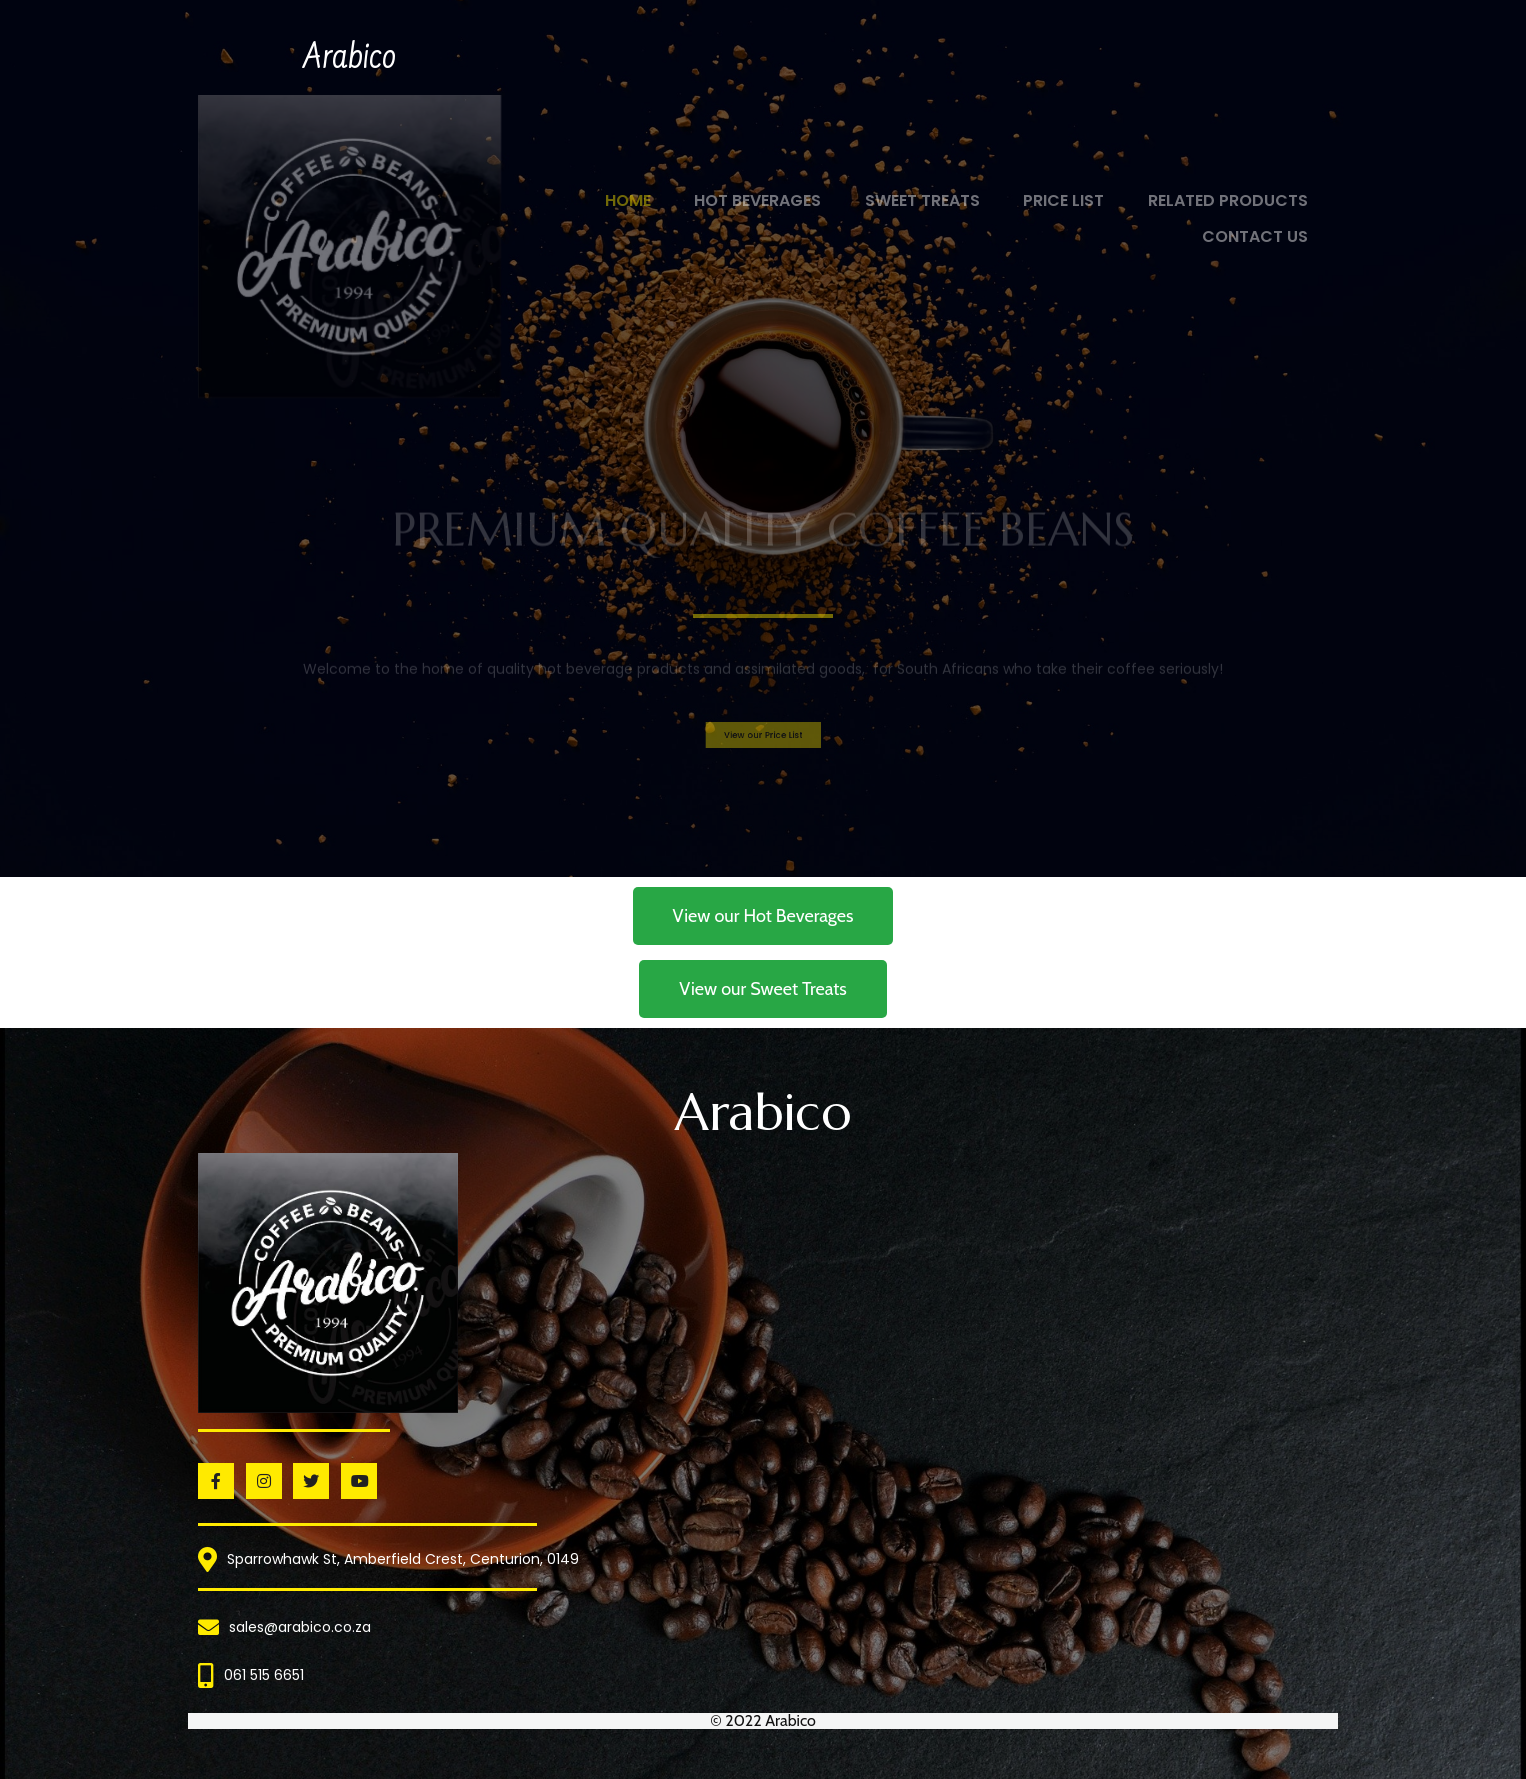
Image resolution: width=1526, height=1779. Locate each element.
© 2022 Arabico (763, 1720)
